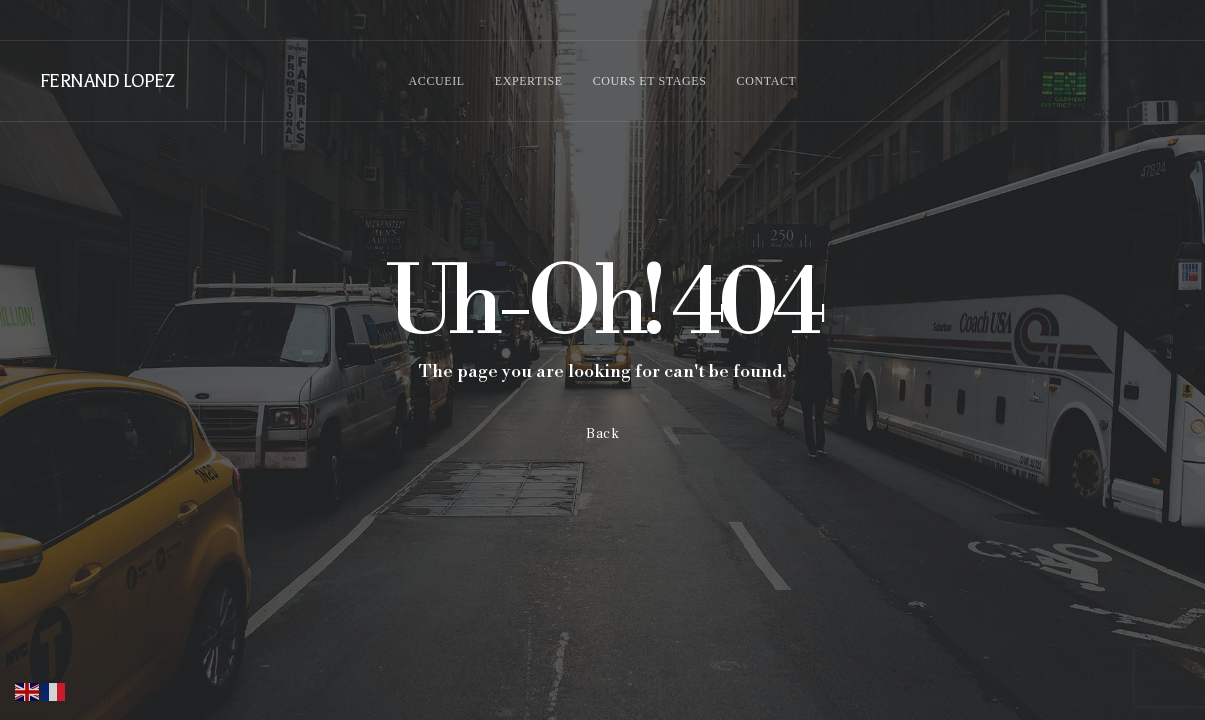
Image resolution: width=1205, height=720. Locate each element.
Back (603, 434)
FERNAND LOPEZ (106, 81)
